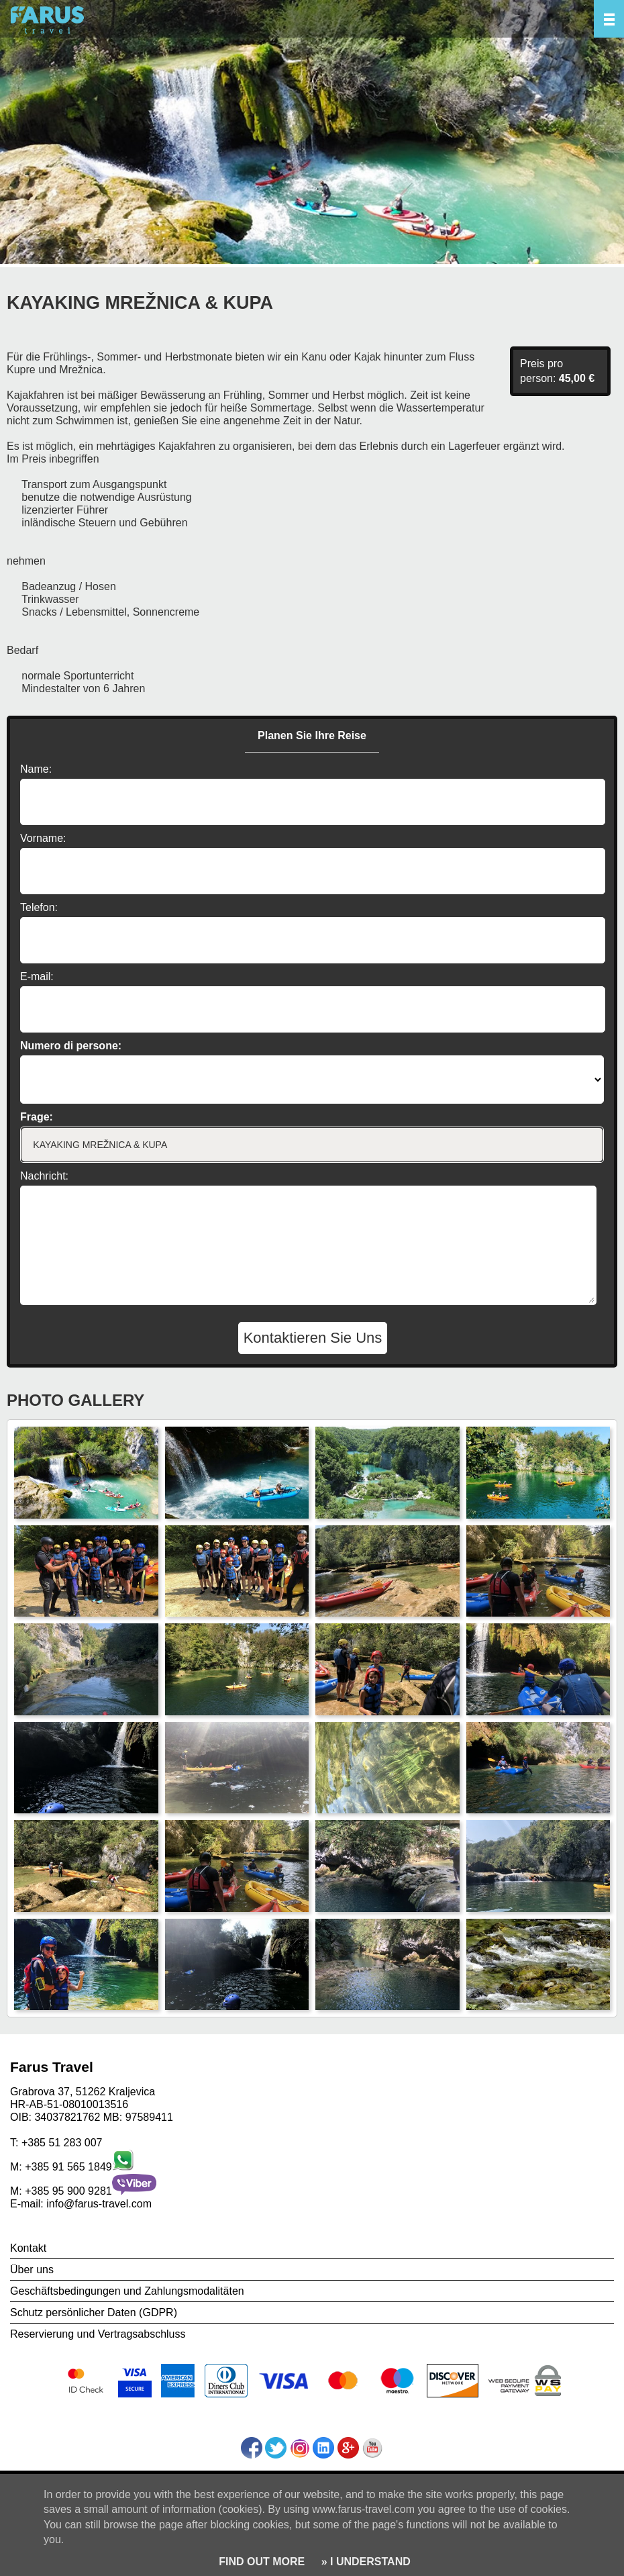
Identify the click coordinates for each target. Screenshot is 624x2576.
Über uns (32, 2269)
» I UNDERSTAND (364, 2561)
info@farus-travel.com (99, 2203)
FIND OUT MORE (262, 2561)
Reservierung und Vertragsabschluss (97, 2334)
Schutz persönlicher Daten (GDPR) (93, 2312)
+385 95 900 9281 (68, 2191)
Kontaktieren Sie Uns (313, 1337)
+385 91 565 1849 (68, 2167)
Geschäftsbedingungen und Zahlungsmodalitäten (127, 2291)
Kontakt (28, 2248)
